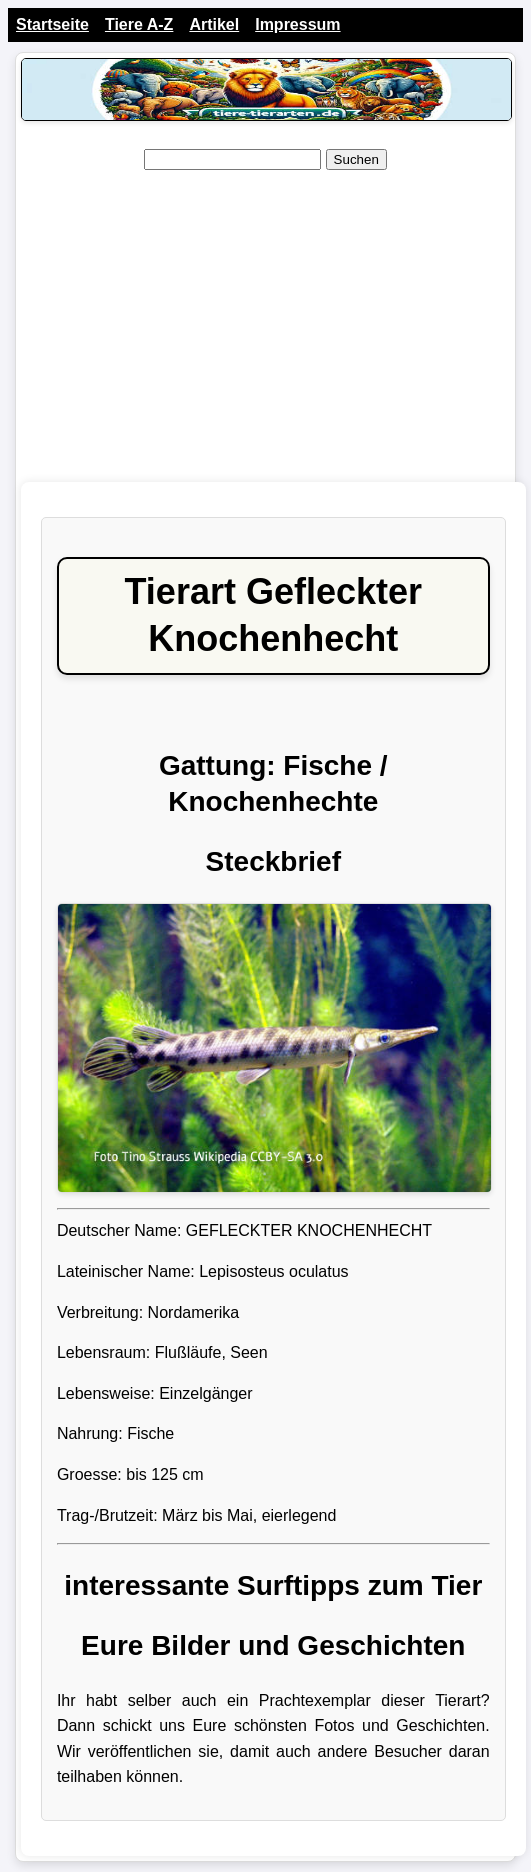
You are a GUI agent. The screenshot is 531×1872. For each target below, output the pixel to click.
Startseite (52, 24)
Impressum (297, 24)
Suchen (356, 159)
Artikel (214, 24)
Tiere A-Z (139, 24)
